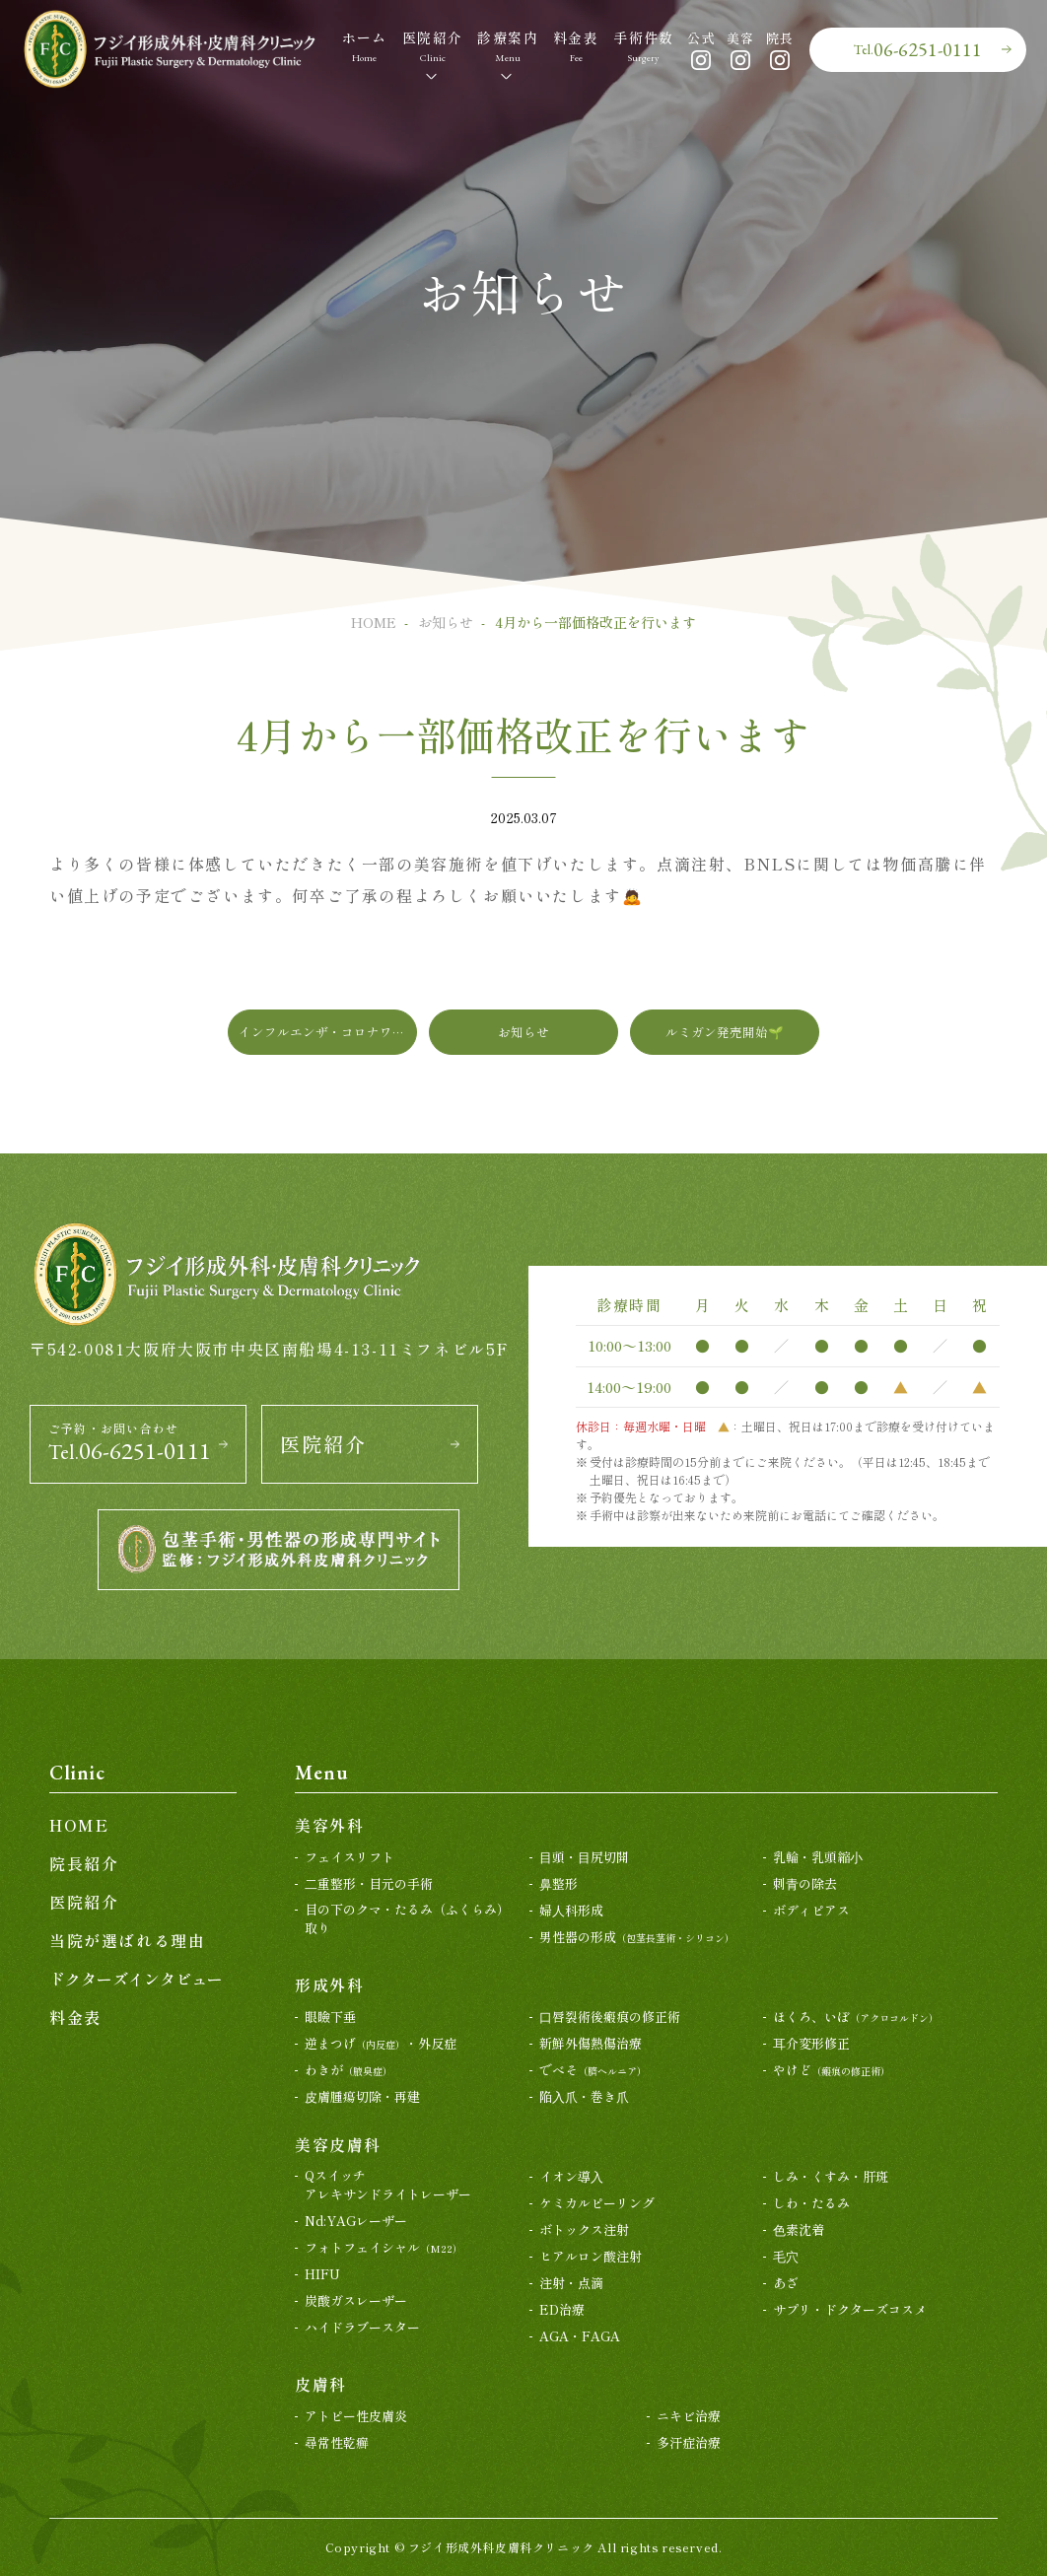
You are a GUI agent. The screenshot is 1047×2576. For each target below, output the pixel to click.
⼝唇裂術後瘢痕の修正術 (609, 2016)
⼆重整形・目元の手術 (369, 1883)
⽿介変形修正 (811, 2043)
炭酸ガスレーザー (356, 2300)
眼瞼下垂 (330, 2016)
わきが (348, 2069)
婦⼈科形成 (571, 1910)
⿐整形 (558, 1883)
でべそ (593, 2069)
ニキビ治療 (689, 2415)
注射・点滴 (571, 2282)
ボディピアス (811, 1910)
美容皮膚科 (338, 2144)
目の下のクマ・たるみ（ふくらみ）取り (407, 1919)
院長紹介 (83, 1863)
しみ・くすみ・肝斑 (830, 2176)
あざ (786, 2282)
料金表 (75, 2017)
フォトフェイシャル (383, 2247)
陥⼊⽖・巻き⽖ (584, 2096)
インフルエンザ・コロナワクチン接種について (328, 1031)
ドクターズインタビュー (136, 1978)
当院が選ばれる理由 (127, 1940)
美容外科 (329, 1825)
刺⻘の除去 (805, 1883)
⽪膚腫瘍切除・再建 (362, 2096)
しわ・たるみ (811, 2202)
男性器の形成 (636, 1936)
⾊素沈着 (798, 2229)
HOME (373, 622)
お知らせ (445, 622)
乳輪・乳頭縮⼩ (818, 1856)
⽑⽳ (786, 2256)
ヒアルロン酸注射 (590, 2256)
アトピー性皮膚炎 (356, 2415)
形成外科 (329, 1984)
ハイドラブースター (362, 2327)
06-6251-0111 (918, 49)
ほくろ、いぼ (856, 2016)
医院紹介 (323, 1444)
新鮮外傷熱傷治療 (590, 2043)
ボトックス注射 (584, 2229)
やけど (831, 2069)
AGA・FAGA (579, 2336)
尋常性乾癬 (337, 2442)
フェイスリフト (349, 1856)
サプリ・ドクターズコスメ (850, 2309)
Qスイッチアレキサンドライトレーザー (388, 2185)
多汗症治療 (689, 2442)
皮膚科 (321, 2384)
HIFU (322, 2273)
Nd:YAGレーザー (356, 2220)
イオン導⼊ (571, 2176)
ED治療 (562, 2309)
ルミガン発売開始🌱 (724, 1031)
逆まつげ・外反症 (380, 2043)
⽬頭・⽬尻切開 (584, 1856)
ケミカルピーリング (597, 2202)
